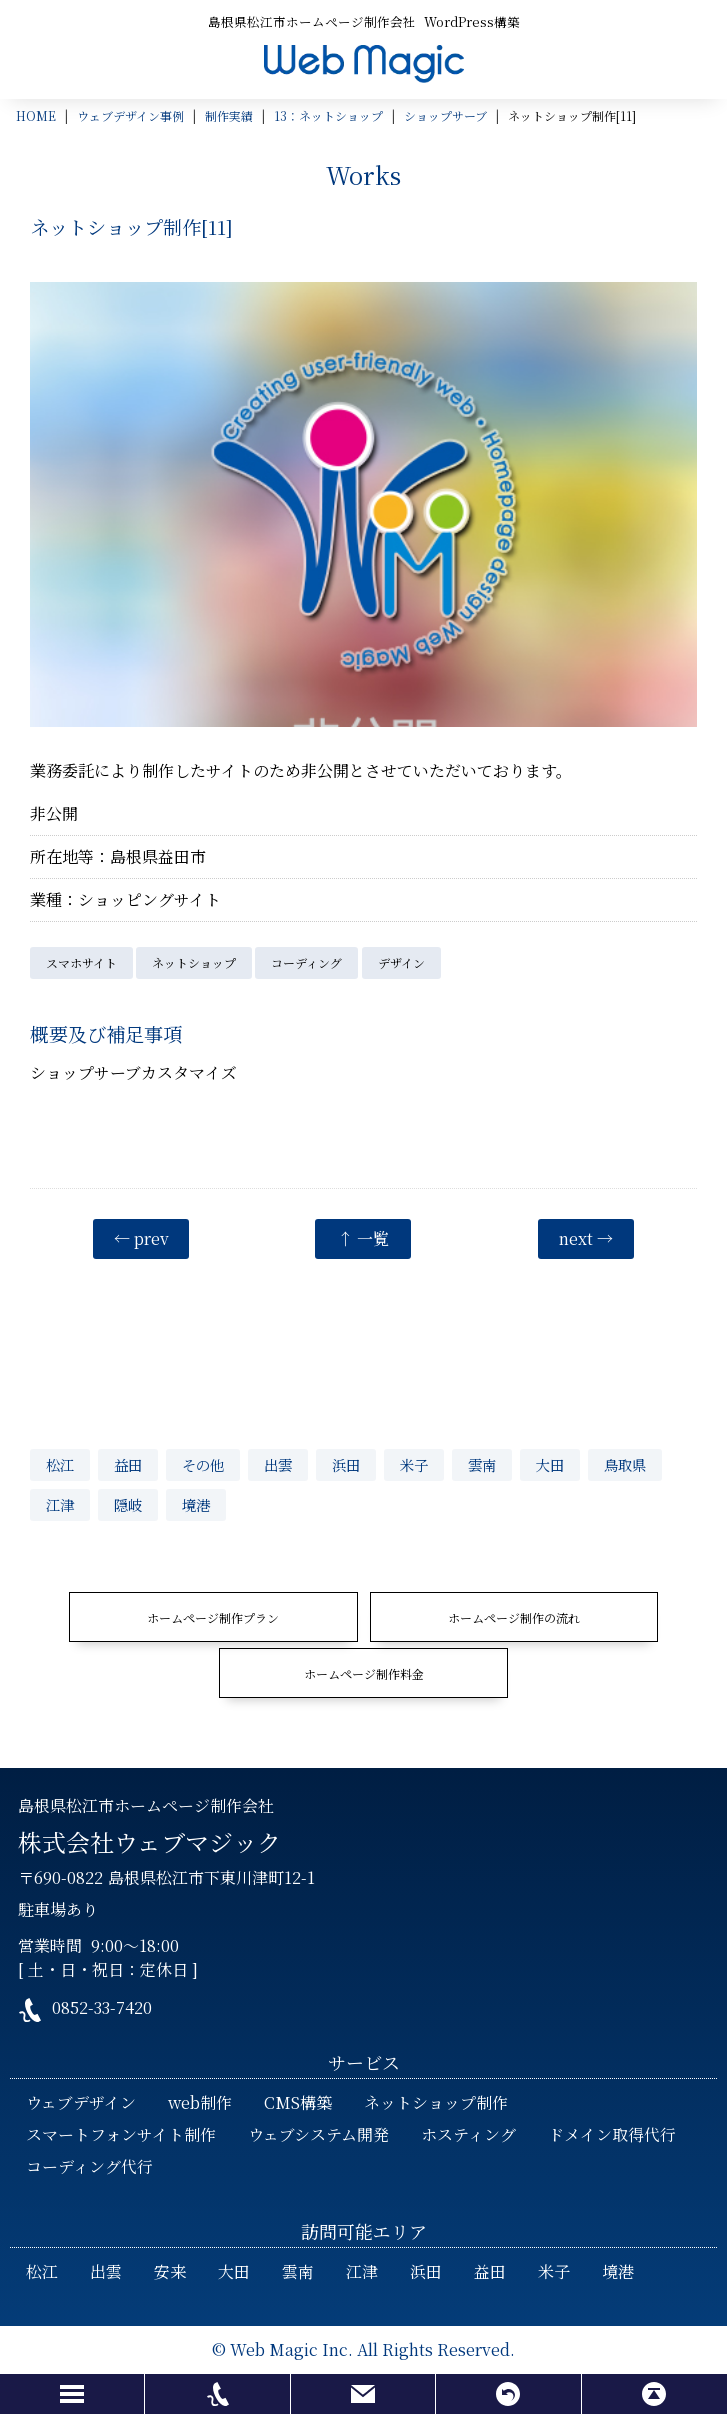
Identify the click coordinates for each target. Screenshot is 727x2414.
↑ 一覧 (363, 1238)
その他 (203, 1464)
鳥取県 (625, 1464)
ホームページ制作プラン (213, 1617)
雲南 (482, 1464)
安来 (170, 2271)
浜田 (346, 1464)
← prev (141, 1238)
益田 (128, 1464)
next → (586, 1238)
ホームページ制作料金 (364, 1673)
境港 (196, 1504)
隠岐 (128, 1504)
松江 (60, 1464)
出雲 (278, 1464)
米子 (414, 1464)
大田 (550, 1464)
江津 (60, 1504)
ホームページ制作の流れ (514, 1617)
